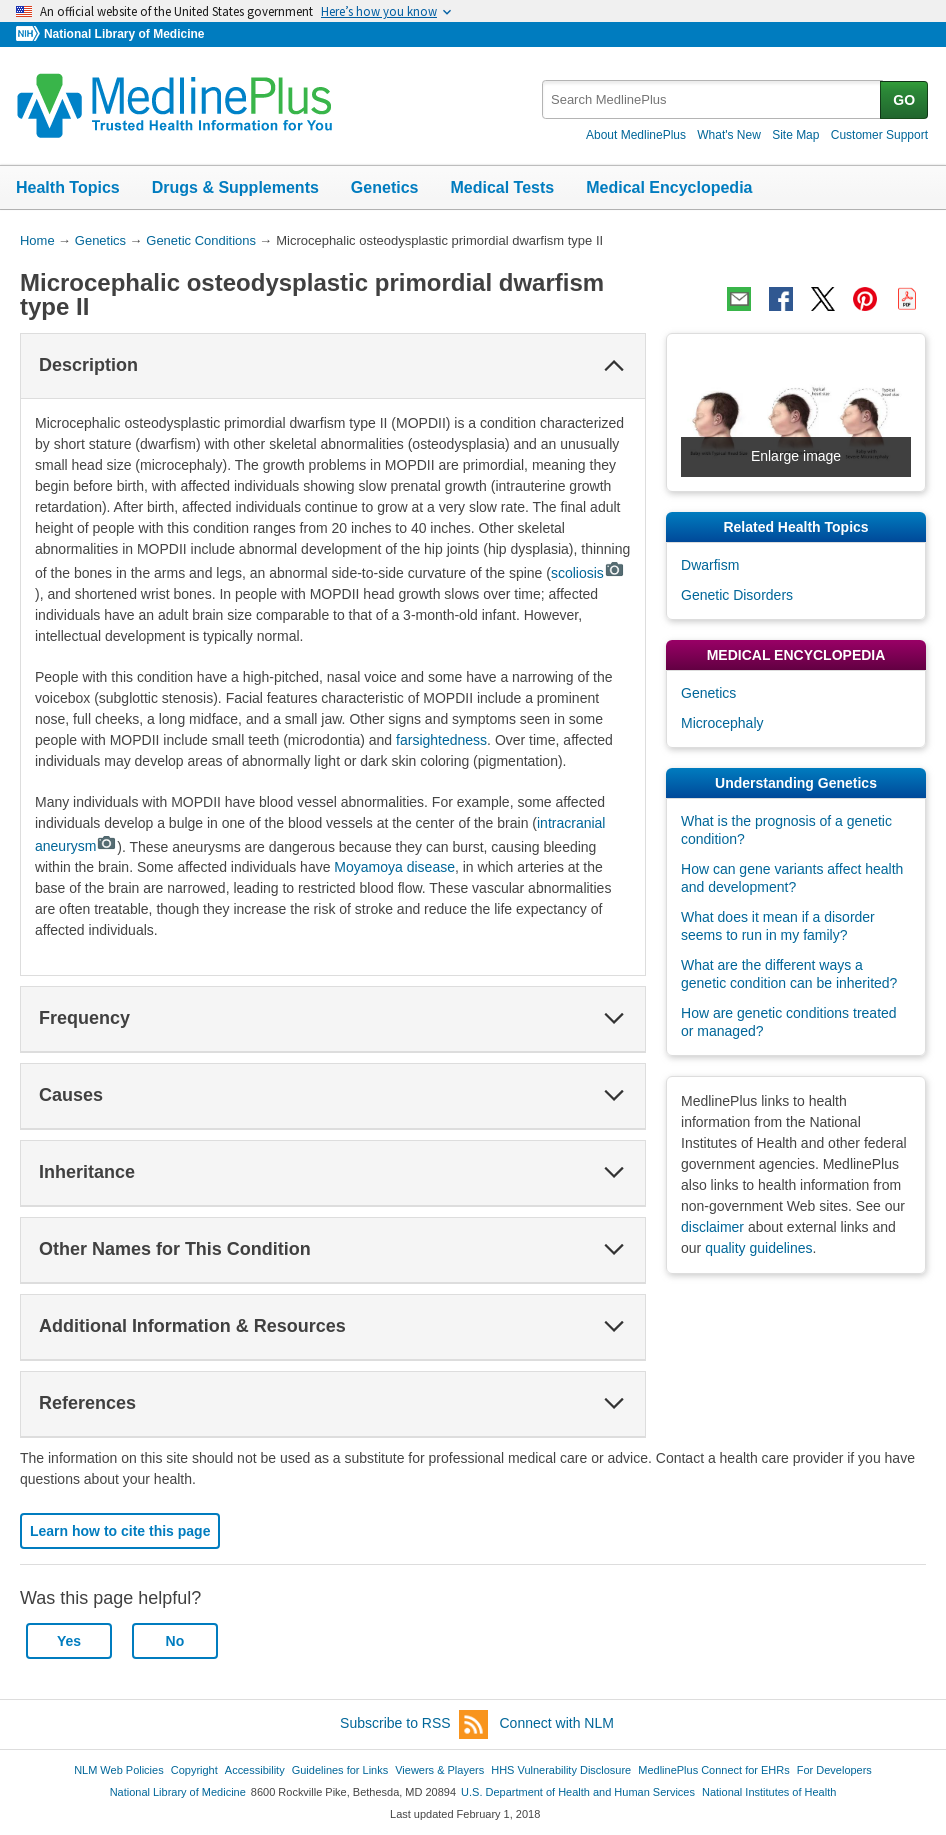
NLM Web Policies (119, 1770)
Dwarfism (710, 565)
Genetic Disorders (737, 595)
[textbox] (712, 99)
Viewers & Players (439, 1770)
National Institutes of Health (769, 1792)
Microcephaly (722, 723)
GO (904, 100)
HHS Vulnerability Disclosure (561, 1770)
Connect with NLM (557, 1723)
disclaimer (712, 1227)
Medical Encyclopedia (669, 187)
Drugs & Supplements (235, 187)
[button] (614, 366)
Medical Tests (502, 187)
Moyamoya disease (394, 867)
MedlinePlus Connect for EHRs (713, 1770)
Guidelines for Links (340, 1770)
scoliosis (588, 573)
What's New (729, 135)
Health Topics (68, 187)
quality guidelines (758, 1248)
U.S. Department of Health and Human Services (578, 1792)
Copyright (194, 1770)
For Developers (834, 1770)
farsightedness (441, 740)
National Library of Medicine (124, 34)
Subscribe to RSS (414, 1724)
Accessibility (255, 1770)
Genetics (385, 187)
